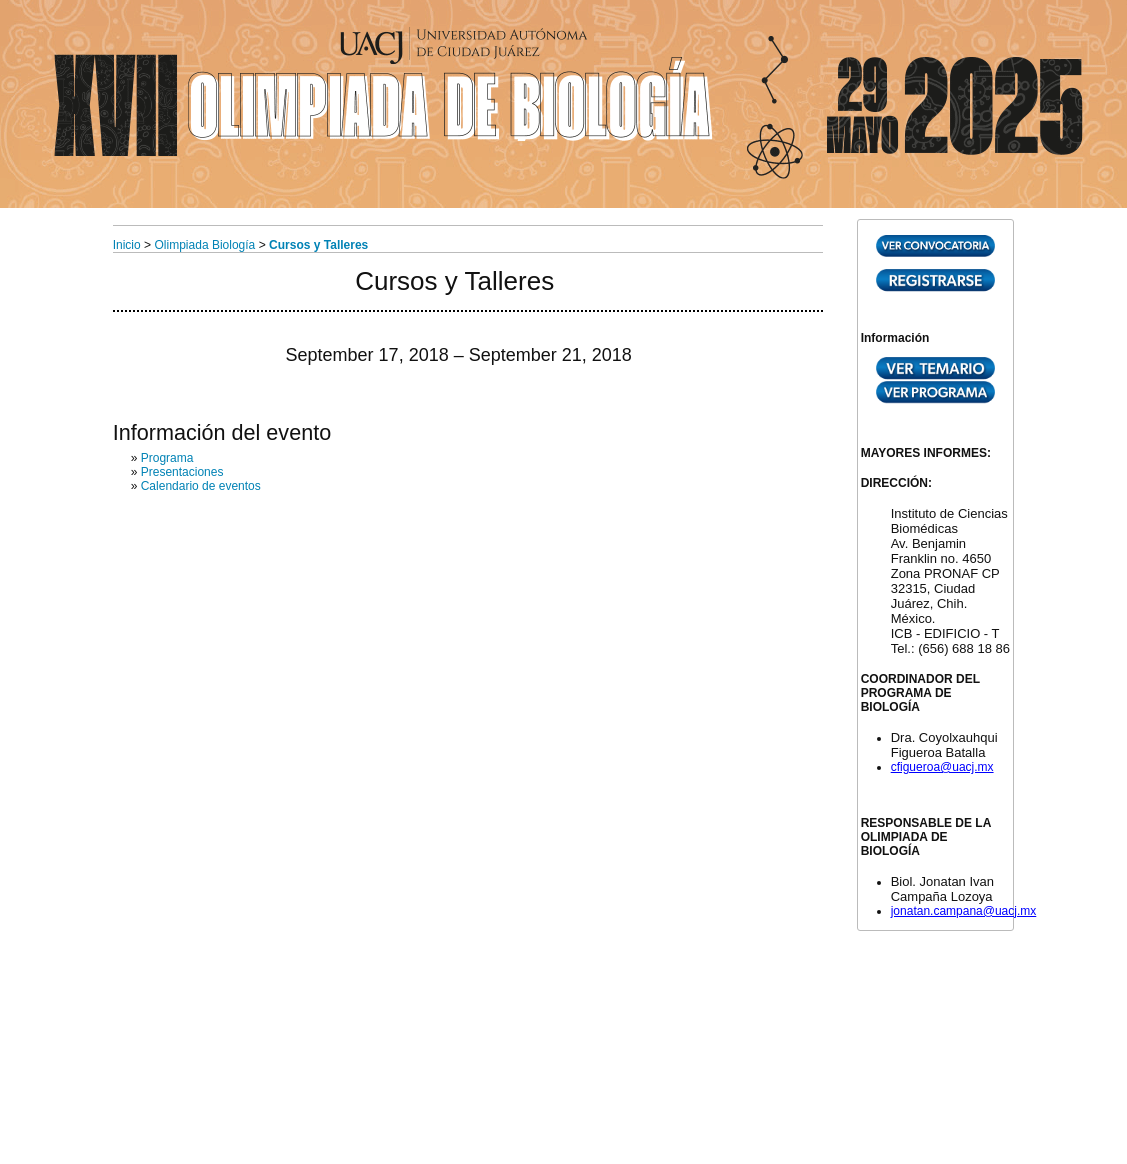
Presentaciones (182, 472)
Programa (167, 458)
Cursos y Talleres (318, 245)
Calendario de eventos (201, 486)
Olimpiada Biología (205, 245)
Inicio (127, 245)
